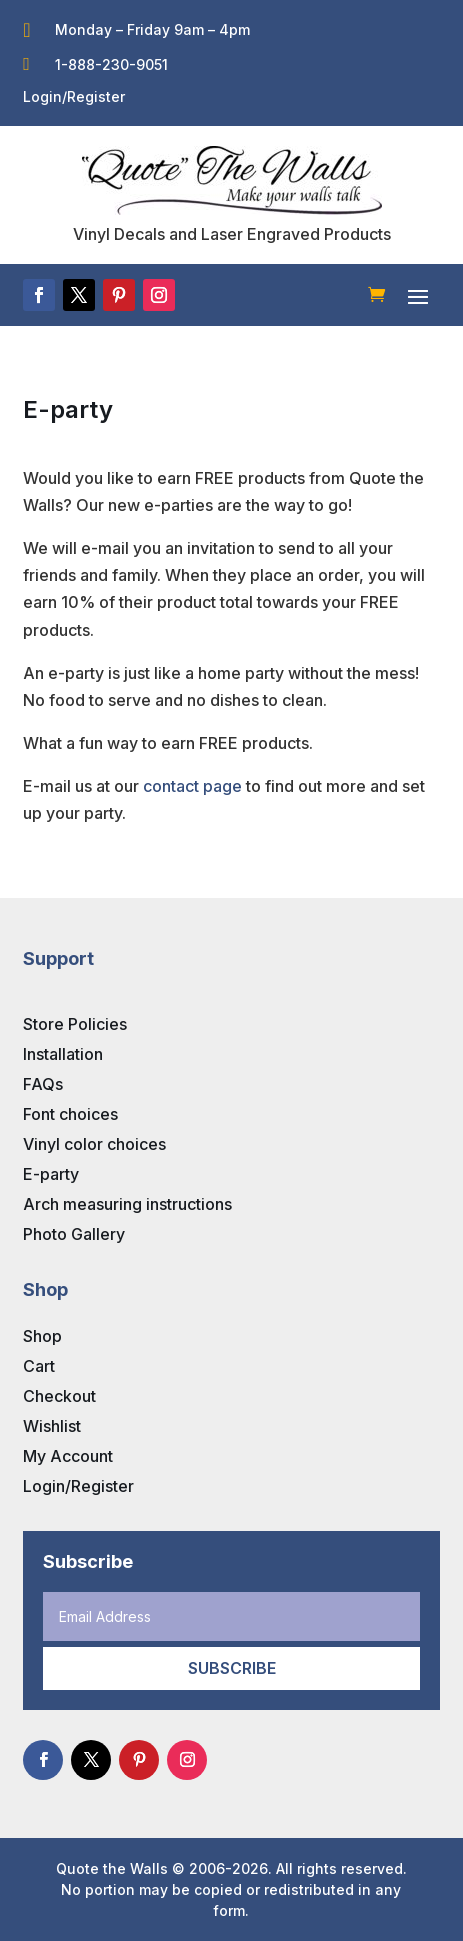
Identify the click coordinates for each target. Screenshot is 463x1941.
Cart (39, 1366)
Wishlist (52, 1426)
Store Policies (75, 1024)
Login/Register (78, 1486)
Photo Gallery (74, 1234)
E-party (51, 1174)
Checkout (59, 1396)
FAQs (43, 1084)
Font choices (70, 1114)
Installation (63, 1054)
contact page (192, 786)
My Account (68, 1456)
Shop (42, 1336)
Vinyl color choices (94, 1144)
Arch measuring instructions (127, 1204)
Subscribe (232, 1668)
